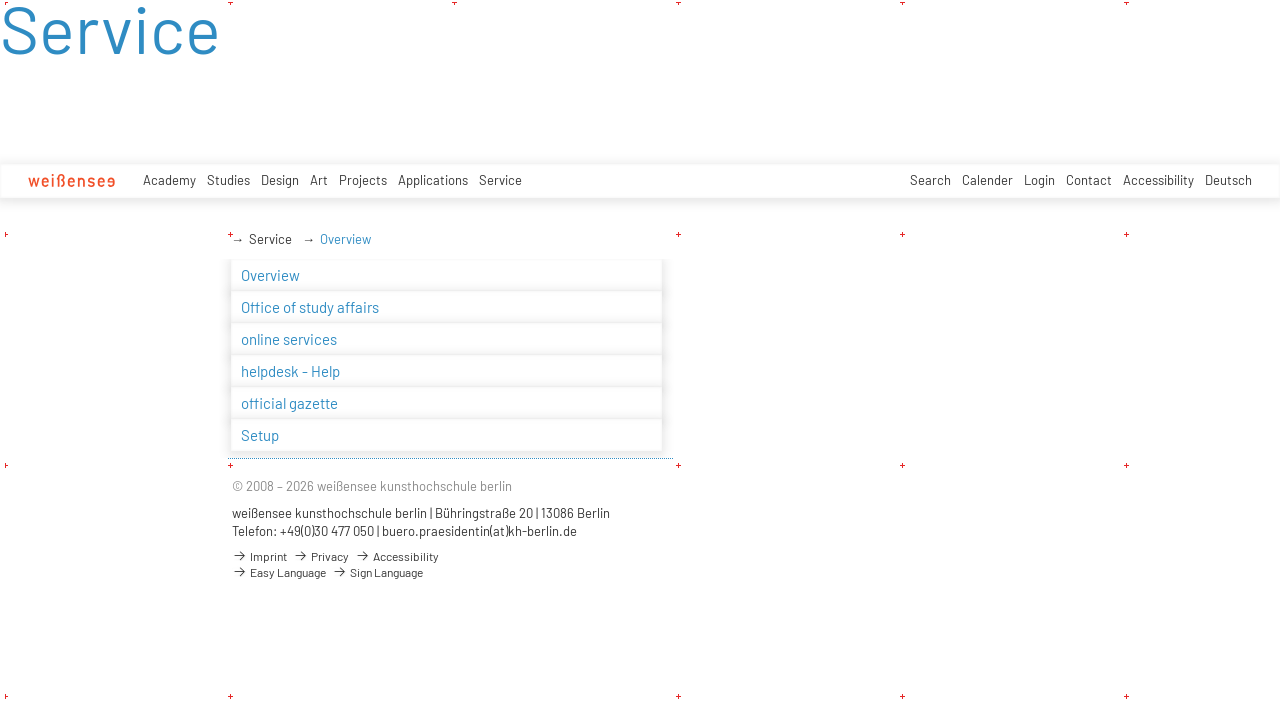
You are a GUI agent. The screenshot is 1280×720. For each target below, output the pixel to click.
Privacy (321, 556)
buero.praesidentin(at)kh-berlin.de (479, 531)
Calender (987, 180)
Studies (228, 180)
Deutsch (1228, 180)
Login (1039, 180)
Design (280, 180)
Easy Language (279, 572)
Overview (345, 239)
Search (930, 180)
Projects (363, 180)
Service (500, 180)
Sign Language (377, 572)
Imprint (259, 556)
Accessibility (1158, 180)
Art (319, 180)
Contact (1089, 180)
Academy (169, 180)
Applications (433, 180)
